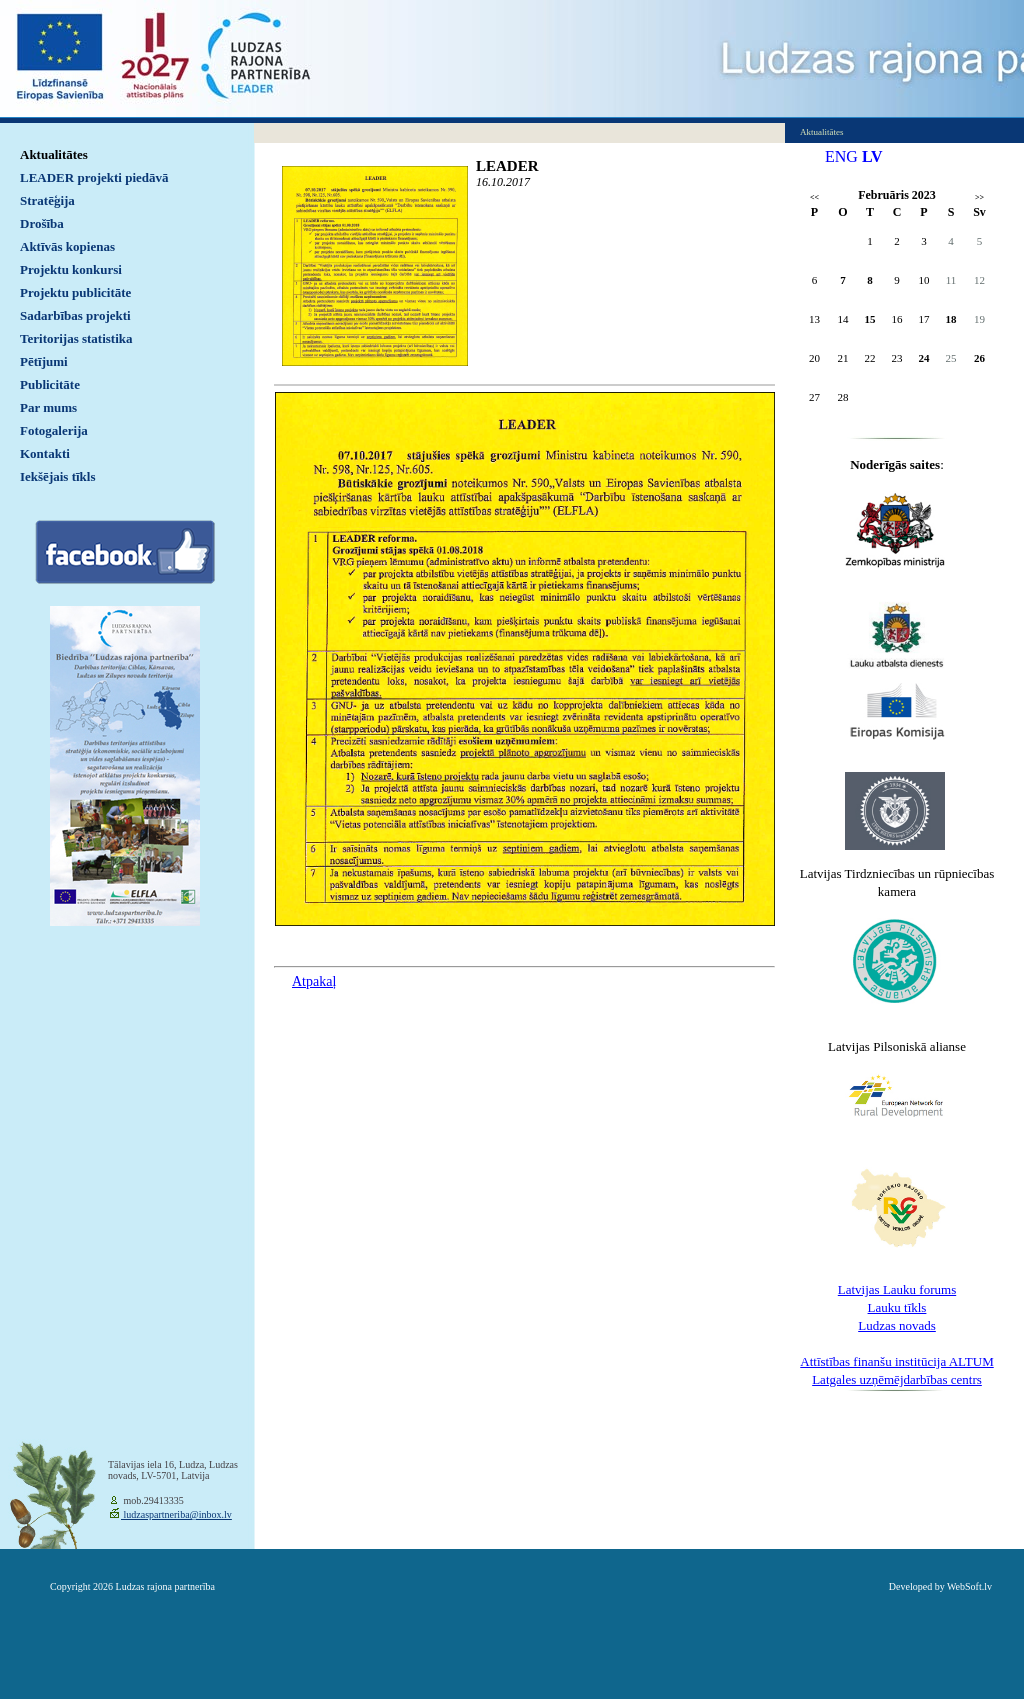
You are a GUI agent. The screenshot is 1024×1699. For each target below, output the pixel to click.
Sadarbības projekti (75, 315)
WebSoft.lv (969, 1586)
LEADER (507, 166)
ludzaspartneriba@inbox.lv (176, 1514)
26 (979, 358)
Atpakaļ (314, 981)
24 (924, 358)
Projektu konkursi (71, 269)
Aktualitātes (54, 154)
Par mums (48, 407)
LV (872, 156)
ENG (841, 156)
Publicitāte (50, 384)
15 (870, 319)
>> (979, 197)
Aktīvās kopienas (67, 246)
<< (814, 197)
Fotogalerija (54, 430)
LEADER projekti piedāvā (94, 177)
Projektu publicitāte (75, 292)
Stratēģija (47, 200)
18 (951, 319)
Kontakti (45, 453)
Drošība (42, 223)
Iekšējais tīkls (57, 476)
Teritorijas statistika (76, 338)
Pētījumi (44, 361)
